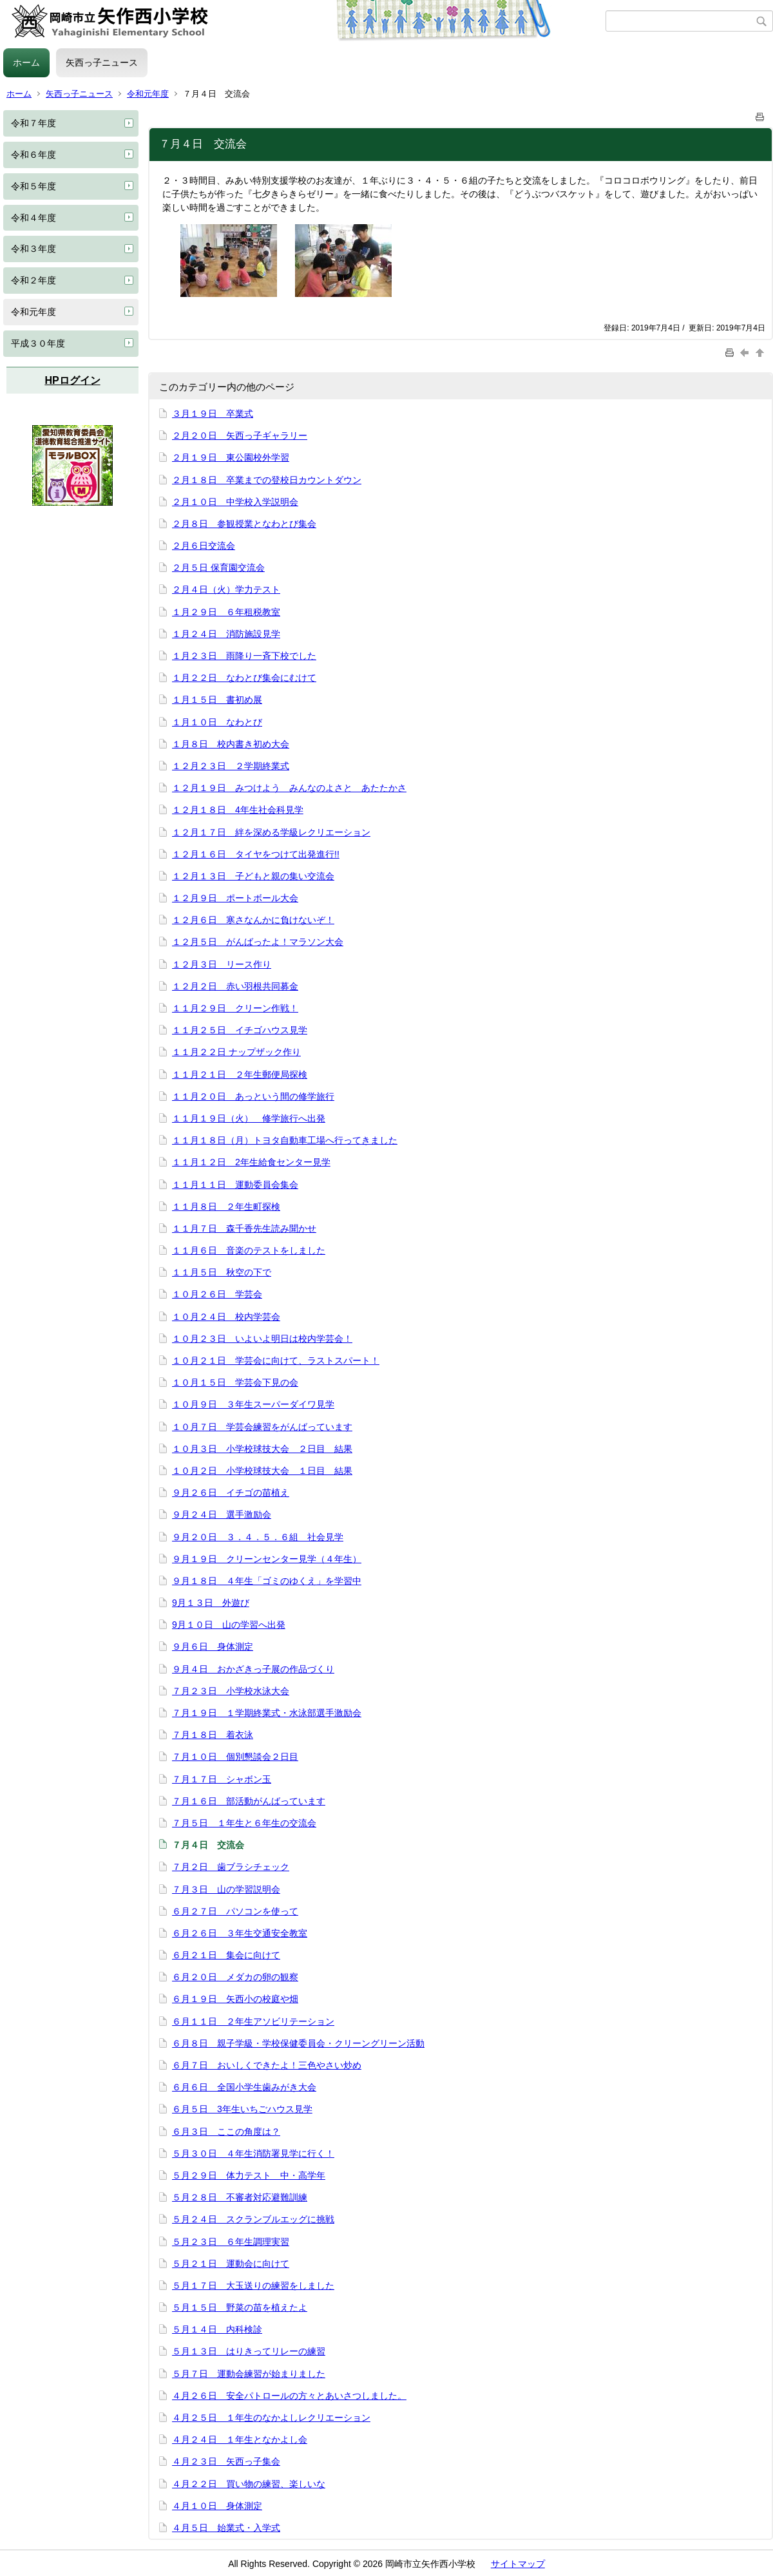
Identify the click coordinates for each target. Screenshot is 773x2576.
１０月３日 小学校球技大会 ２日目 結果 (262, 1449)
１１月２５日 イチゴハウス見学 (239, 1030)
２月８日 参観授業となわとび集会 (244, 524)
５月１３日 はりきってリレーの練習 (248, 2351)
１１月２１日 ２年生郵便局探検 (239, 1074)
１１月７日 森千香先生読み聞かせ (244, 1228)
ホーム (26, 62)
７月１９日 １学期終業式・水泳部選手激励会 (266, 1713)
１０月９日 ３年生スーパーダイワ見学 (253, 1404)
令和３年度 (33, 248)
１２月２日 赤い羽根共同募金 (235, 986)
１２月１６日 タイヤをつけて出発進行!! (255, 854)
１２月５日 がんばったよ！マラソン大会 (257, 942)
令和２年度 (33, 280)
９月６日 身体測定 (212, 1646)
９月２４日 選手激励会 (221, 1514)
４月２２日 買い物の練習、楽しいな (248, 2484)
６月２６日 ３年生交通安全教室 (239, 1933)
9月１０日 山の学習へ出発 (228, 1624)
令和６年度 (33, 154)
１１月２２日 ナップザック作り (236, 1052)
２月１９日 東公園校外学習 (230, 457)
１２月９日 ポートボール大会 (235, 898)
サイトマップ (518, 2564)
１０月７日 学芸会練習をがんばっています (262, 1427)
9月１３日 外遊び (210, 1603)
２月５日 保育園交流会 (218, 567)
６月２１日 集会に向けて (226, 1955)
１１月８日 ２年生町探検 (226, 1206)
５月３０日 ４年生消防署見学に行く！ (253, 2153)
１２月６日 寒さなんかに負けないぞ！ (253, 920)
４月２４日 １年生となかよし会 (239, 2439)
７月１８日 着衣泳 (212, 1735)
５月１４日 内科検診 (217, 2329)
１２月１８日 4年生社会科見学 (237, 810)
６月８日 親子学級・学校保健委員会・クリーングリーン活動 (298, 2043)
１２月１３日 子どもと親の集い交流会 (253, 876)
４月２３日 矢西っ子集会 (226, 2461)
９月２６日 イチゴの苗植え (230, 1492)
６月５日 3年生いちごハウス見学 (242, 2109)
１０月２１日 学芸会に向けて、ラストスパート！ (275, 1360)
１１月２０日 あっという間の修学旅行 (253, 1096)
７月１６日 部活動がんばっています (248, 1801)
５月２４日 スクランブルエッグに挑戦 (253, 2219)
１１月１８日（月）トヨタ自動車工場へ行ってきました (284, 1140)
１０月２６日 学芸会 (217, 1294)
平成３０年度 (38, 343)
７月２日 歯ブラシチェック (230, 1867)
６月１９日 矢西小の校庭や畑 (235, 1999)
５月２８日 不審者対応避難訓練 (239, 2197)
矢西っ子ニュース (102, 62)
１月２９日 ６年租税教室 (226, 612)
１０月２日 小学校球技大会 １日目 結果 (262, 1470)
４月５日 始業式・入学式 (226, 2528)
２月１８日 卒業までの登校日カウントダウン (266, 480)
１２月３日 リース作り (221, 964)
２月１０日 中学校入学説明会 (235, 502)
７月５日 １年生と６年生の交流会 (244, 1823)
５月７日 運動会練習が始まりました (248, 2374)
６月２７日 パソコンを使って (235, 1911)
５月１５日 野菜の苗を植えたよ (239, 2307)
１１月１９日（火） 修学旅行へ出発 (248, 1118)
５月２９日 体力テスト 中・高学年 (248, 2175)
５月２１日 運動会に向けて (230, 2263)
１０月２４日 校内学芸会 (226, 1317)
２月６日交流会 (203, 545)
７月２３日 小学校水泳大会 (230, 1691)
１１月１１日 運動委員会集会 (235, 1184)
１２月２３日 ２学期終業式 (230, 766)
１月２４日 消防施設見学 (226, 634)
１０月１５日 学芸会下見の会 (235, 1382)
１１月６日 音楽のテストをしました (248, 1250)
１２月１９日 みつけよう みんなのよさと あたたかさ (289, 788)
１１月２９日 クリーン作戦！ (235, 1008)
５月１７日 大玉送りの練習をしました (253, 2285)
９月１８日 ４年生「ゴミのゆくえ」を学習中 (266, 1581)
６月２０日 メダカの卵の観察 (235, 1977)
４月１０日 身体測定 (217, 2506)
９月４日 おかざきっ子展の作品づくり (253, 1669)
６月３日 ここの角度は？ (226, 2131)
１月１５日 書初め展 (217, 699)
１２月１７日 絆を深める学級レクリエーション (271, 832)
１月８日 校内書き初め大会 (230, 744)
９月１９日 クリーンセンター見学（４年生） (266, 1559)
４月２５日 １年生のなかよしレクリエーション (271, 2417)
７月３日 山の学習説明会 (226, 1889)
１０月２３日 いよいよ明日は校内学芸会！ (262, 1338)
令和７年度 (33, 123)
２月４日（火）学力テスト (226, 589)
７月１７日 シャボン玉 (221, 1779)
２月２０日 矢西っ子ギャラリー (239, 435)
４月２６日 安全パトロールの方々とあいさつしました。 (289, 2395)
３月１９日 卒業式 (212, 413)
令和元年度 (148, 94)
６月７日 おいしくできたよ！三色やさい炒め (266, 2065)
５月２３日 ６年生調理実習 (230, 2242)
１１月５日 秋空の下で (221, 1272)
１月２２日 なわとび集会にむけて (244, 678)
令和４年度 (33, 218)
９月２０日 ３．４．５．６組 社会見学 (257, 1537)
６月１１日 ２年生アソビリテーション (253, 2021)
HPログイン (72, 380)
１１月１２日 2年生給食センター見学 (251, 1162)
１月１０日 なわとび (217, 722)
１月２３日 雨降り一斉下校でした (244, 656)
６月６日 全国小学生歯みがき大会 (244, 2087)
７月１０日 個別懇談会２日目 (235, 1756)
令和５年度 (33, 186)
